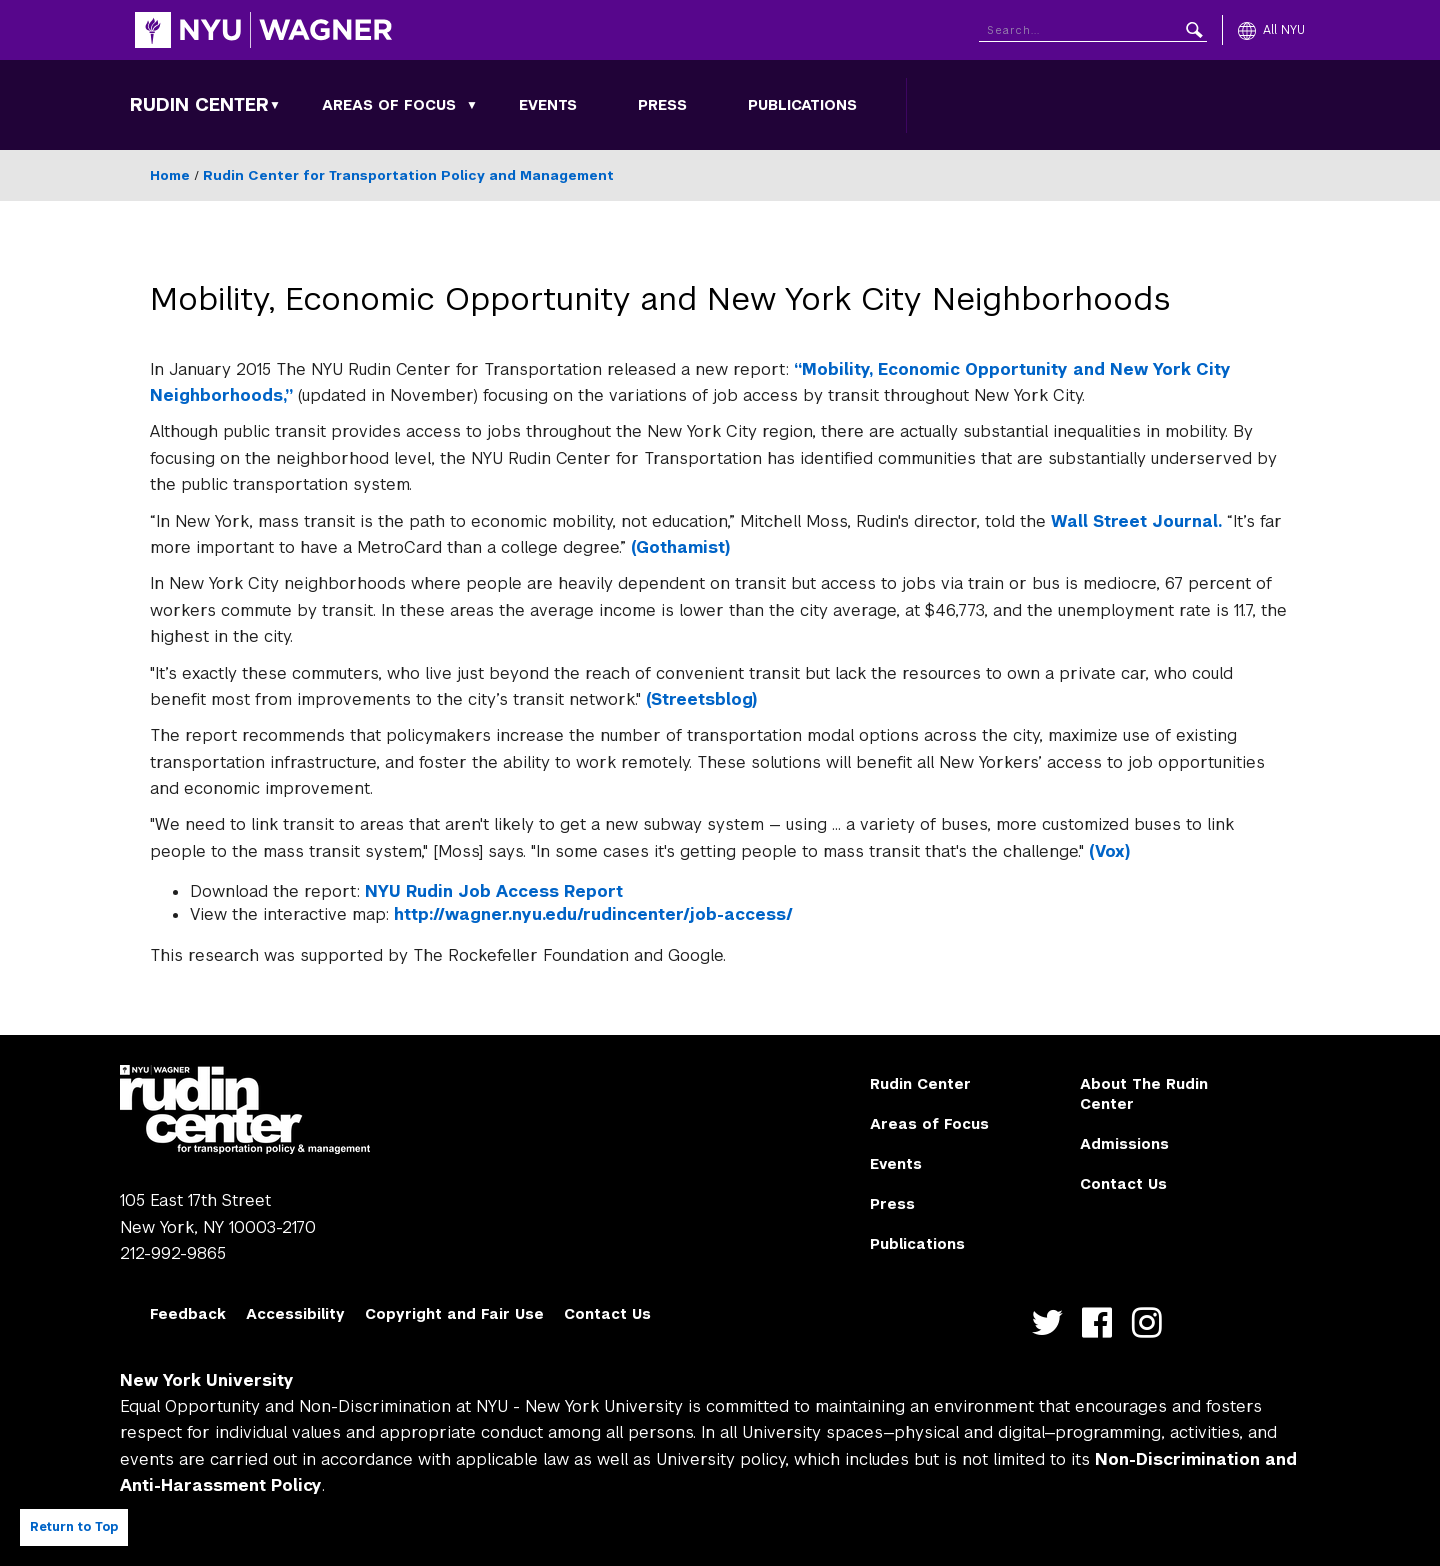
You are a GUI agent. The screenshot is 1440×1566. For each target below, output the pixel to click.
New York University (207, 1380)
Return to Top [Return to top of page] (74, 1527)
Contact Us (1123, 1184)
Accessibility (295, 1314)
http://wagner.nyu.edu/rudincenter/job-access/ (593, 914)
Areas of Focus (389, 105)
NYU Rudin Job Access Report (494, 891)
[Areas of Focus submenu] (472, 105)
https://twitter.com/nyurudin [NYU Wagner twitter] (1051, 1322)
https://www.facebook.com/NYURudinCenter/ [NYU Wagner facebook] (1101, 1322)
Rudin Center (199, 104)
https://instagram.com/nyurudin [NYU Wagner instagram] (1151, 1322)
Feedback (188, 1314)
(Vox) (1109, 851)
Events (548, 105)
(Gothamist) (680, 547)
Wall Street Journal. (1136, 521)
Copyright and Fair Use (454, 1314)
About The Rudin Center (1144, 1094)
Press (662, 105)
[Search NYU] (1093, 26)
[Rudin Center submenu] (275, 105)
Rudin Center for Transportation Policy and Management (408, 175)
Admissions (1124, 1144)
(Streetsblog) (701, 699)
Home (170, 175)
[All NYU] (1271, 30)
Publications (802, 105)
